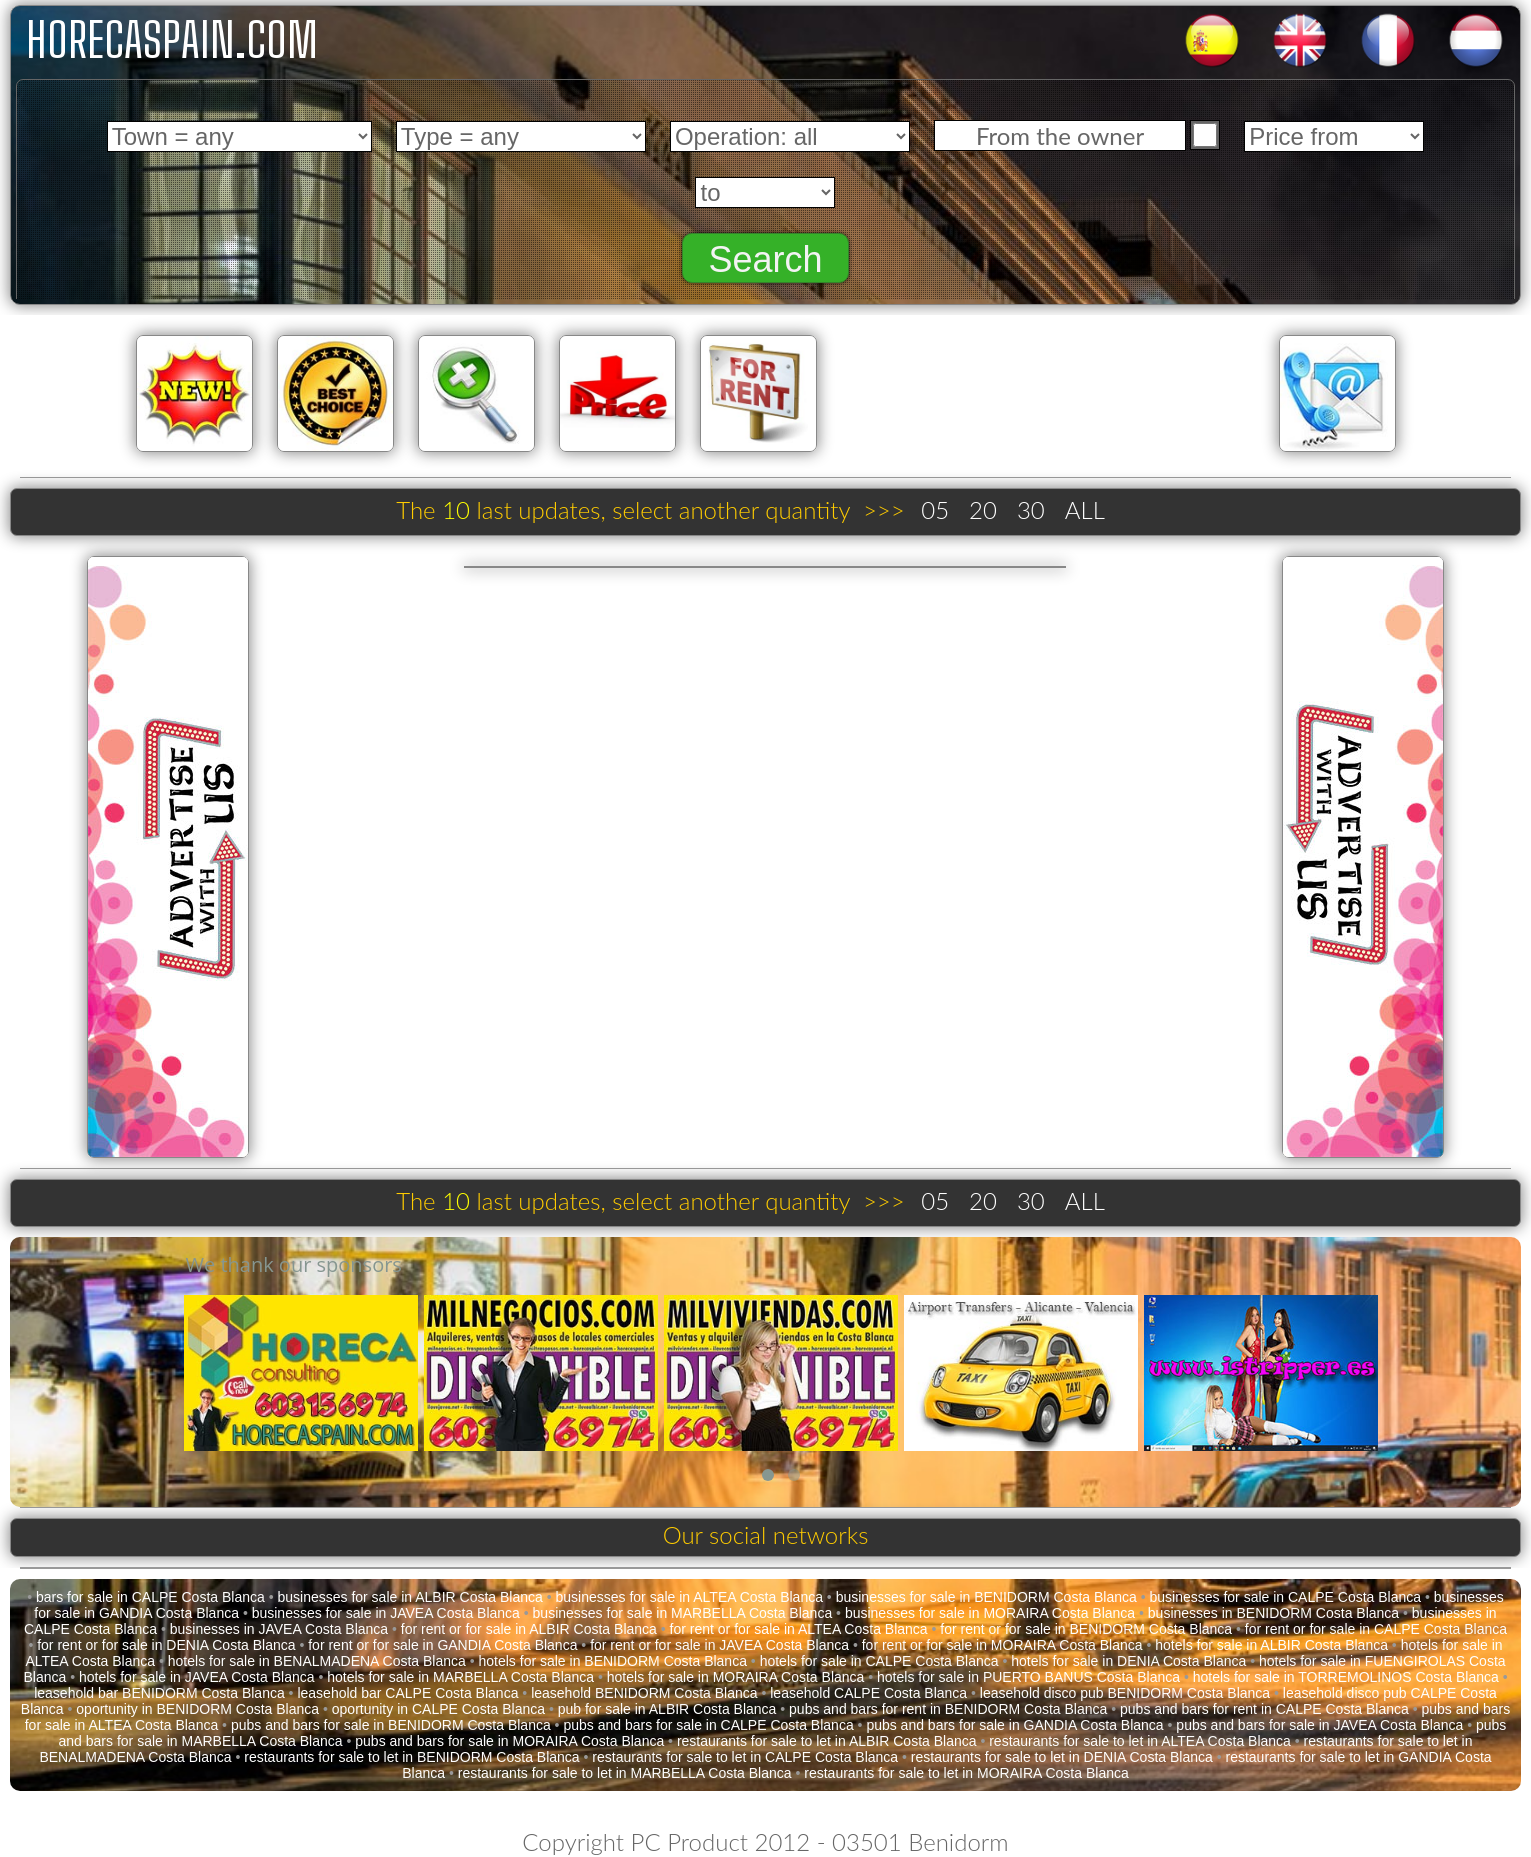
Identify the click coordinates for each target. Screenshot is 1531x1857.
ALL (1085, 509)
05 (935, 509)
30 (1031, 509)
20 (983, 509)
